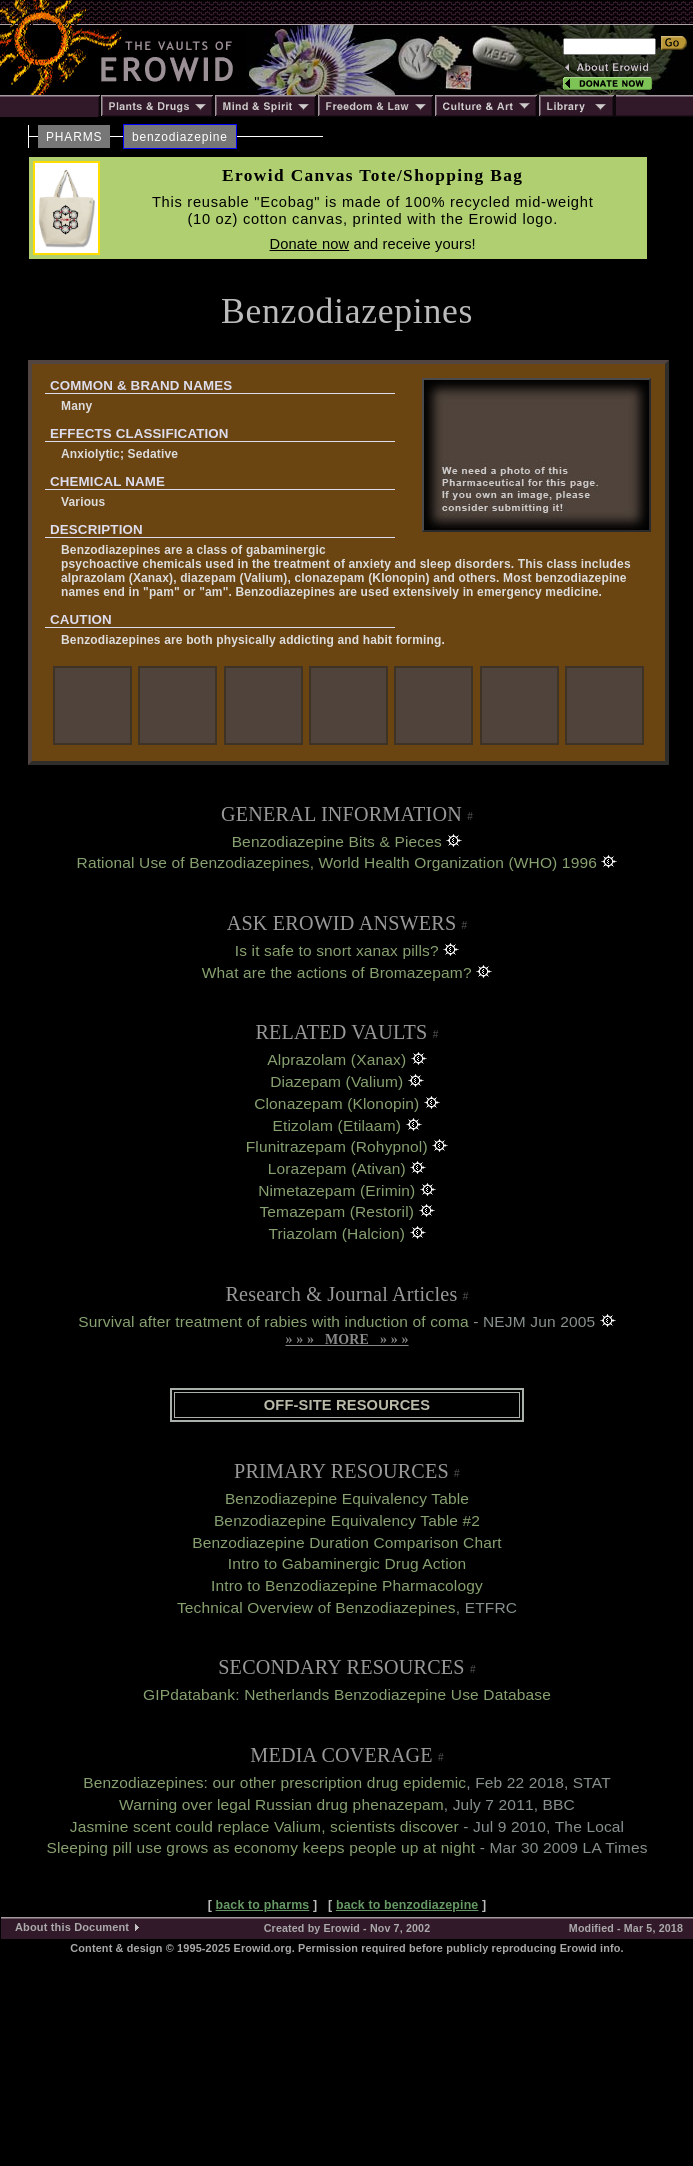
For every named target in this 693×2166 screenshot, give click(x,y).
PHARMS (74, 137)
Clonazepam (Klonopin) (336, 1103)
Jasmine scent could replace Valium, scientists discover (264, 1826)
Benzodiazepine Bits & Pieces (337, 841)
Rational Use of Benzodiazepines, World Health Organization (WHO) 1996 (337, 862)
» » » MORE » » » (346, 1339)
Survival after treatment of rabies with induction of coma (273, 1321)
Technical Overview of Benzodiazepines (316, 1607)
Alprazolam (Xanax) (336, 1059)
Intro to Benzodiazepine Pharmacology (347, 1585)
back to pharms (263, 1905)
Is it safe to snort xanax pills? (337, 950)
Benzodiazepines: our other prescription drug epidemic (274, 1782)
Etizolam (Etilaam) (336, 1125)
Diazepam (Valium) (336, 1081)
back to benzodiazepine (407, 1905)
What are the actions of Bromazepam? (337, 972)
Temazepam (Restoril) (336, 1211)
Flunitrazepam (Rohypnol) (337, 1146)
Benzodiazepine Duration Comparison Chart (346, 1542)
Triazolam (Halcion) (336, 1233)
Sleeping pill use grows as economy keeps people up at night (260, 1847)
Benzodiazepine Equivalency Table (347, 1498)
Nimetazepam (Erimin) (336, 1190)
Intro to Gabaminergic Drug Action (347, 1563)
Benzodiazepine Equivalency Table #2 (347, 1520)
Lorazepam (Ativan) (337, 1168)
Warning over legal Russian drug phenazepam (281, 1804)
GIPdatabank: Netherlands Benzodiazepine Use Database (347, 1694)
